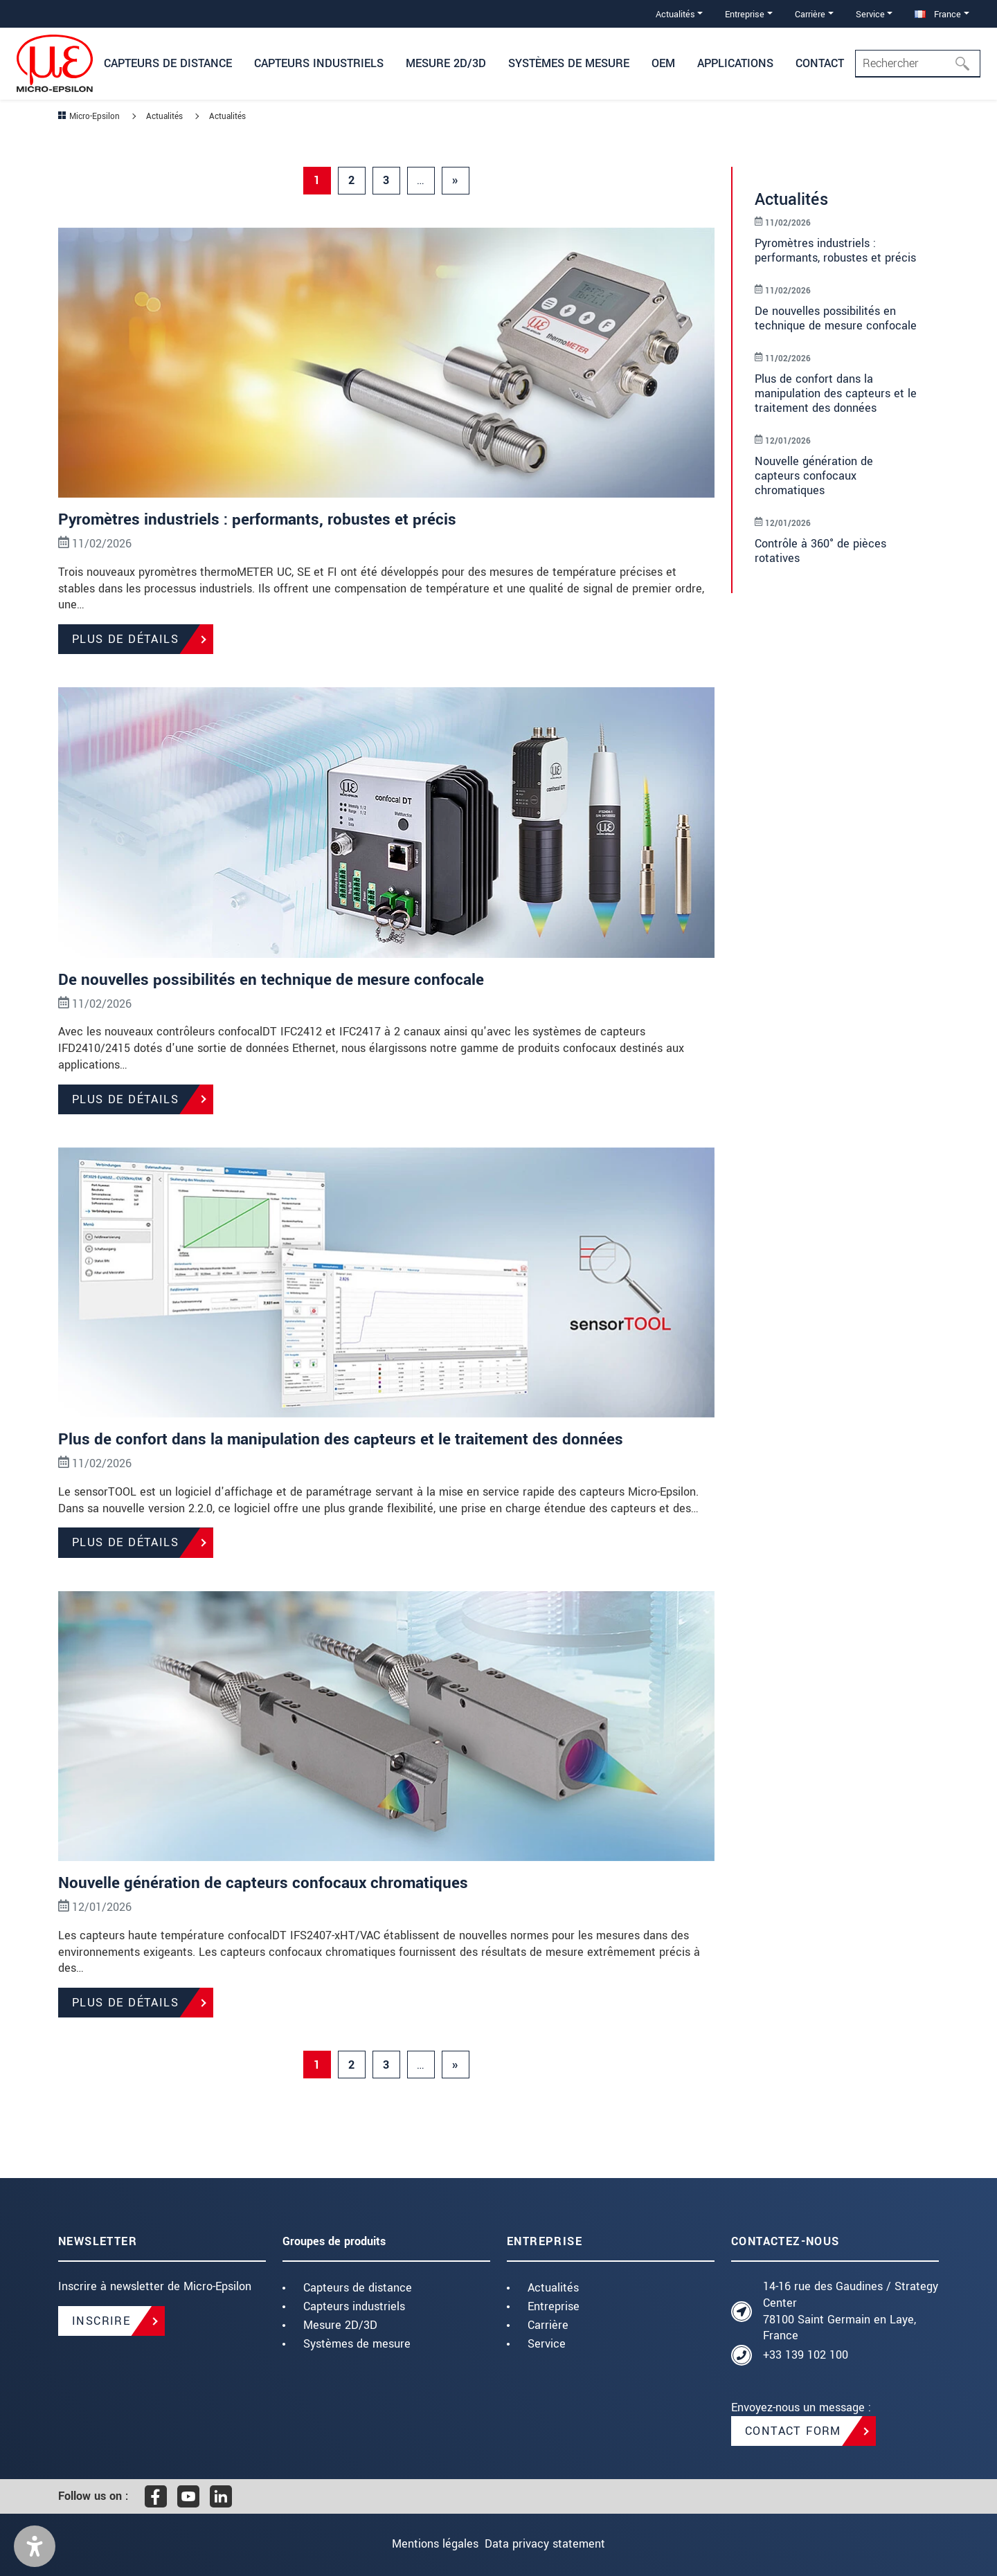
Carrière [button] (810, 14)
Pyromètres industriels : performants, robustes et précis (261, 519)
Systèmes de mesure (357, 2344)
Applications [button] (735, 63)
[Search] (917, 64)
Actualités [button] (675, 14)
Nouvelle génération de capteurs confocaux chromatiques (268, 1882)
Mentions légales (424, 2544)
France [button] (938, 14)
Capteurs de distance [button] (168, 63)
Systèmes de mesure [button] (568, 63)
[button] (34, 2546)
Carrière (548, 2325)
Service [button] (870, 14)
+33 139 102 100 (805, 2355)
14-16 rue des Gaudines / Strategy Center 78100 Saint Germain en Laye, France (850, 2310)
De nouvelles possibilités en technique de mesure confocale (275, 979)
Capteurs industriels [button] (319, 63)
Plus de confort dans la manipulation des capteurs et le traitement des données (348, 1439)
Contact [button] (820, 63)
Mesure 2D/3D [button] (446, 63)
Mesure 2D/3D (340, 2325)
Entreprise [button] (744, 14)
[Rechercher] (966, 64)
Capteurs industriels (354, 2306)
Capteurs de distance (357, 2287)
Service (547, 2344)
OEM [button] (663, 63)
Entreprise (554, 2306)
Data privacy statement (555, 2544)
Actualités (553, 2287)
